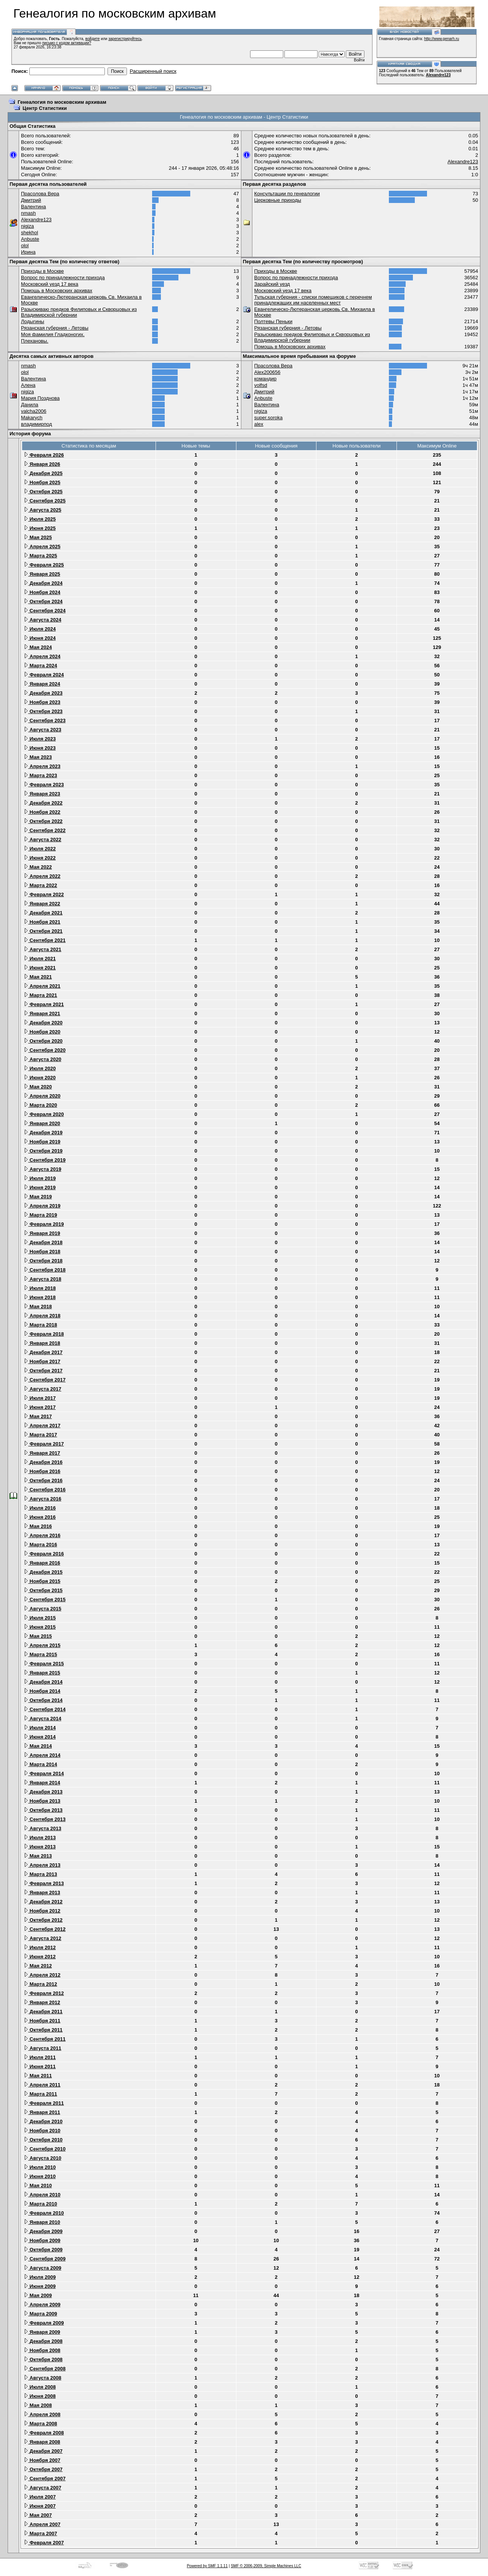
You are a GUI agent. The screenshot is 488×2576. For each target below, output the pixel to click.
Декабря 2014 (43, 1682)
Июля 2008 (40, 2387)
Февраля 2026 (44, 455)
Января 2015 (42, 1673)
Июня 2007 (40, 2506)
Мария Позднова (40, 398)
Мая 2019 (38, 1196)
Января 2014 (42, 1782)
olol (25, 245)
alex (258, 424)
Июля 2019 (40, 1178)
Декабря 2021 (43, 913)
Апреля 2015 (42, 1645)
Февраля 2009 (44, 2323)
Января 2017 (42, 1453)
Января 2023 (42, 794)
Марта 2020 (40, 1105)
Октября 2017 (43, 1370)
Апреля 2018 (42, 1316)
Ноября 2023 (42, 702)
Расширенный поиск (153, 71)
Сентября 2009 (45, 2259)
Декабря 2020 (43, 1023)
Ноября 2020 (42, 1032)
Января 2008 (42, 2442)
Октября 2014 (43, 1700)
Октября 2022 (43, 821)
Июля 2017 (40, 1398)
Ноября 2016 (42, 1471)
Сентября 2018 (45, 1270)
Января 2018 (42, 1343)
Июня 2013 (40, 1847)
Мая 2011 (38, 2076)
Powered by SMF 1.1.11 (207, 2566)
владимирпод (36, 424)
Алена (28, 385)
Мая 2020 (38, 1087)
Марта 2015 (40, 1654)
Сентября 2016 (45, 1489)
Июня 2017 (40, 1407)
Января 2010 (42, 2222)
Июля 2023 (40, 739)
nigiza (27, 226)
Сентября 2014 (45, 1709)
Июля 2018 (40, 1288)
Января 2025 (42, 574)
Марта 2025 (40, 556)
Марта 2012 (40, 1984)
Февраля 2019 (44, 1224)
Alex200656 (267, 372)
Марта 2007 (40, 2533)
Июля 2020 (40, 1068)
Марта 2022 (40, 885)
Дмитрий (31, 200)
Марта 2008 (40, 2423)
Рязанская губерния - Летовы (54, 328)
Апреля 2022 (42, 876)
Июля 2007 (40, 2497)
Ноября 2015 (42, 1581)
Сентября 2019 (45, 1160)
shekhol (29, 232)
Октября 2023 (43, 711)
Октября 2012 (43, 1920)
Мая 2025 (38, 537)
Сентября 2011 (45, 2039)
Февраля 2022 (44, 894)
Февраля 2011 (44, 2103)
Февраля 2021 (44, 1004)
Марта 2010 (40, 2204)
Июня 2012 (40, 1956)
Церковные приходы (277, 200)
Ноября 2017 (42, 1361)
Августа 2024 (42, 620)
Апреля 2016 (42, 1535)
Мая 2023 (38, 757)
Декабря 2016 (43, 1462)
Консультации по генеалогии (287, 193)
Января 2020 (42, 1123)
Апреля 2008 (42, 2414)
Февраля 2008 (44, 2433)
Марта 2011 (40, 2094)
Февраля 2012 (44, 1993)
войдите (92, 39)
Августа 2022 (42, 839)
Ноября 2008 (42, 2350)
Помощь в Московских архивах (56, 290)
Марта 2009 (40, 2314)
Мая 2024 (38, 647)
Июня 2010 (40, 2176)
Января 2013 (42, 1892)
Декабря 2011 (43, 2011)
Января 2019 (42, 1233)
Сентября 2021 (45, 940)
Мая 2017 (38, 1416)
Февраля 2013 (44, 1883)
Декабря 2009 (43, 2231)
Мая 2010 (38, 2185)
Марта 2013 (40, 1874)
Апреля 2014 (42, 1755)
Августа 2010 (42, 2158)
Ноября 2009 (42, 2240)
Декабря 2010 (43, 2121)
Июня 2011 (40, 2066)
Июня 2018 (40, 1297)
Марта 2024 (40, 665)
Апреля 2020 (42, 1096)
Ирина (28, 252)
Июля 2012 (40, 1947)
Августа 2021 (42, 949)
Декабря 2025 (43, 473)
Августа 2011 (42, 2048)
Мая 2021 (38, 977)
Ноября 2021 (42, 922)
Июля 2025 (40, 519)
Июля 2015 (40, 1618)
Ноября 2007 (42, 2460)
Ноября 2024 (42, 592)
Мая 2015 (38, 1636)
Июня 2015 (40, 1627)
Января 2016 (42, 1563)
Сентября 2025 (45, 501)
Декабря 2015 (43, 1572)
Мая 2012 (38, 1966)
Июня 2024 (40, 638)
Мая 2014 (38, 1746)
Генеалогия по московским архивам (62, 102)
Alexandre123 (438, 75)
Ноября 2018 (42, 1251)
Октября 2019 (43, 1151)
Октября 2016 (43, 1480)
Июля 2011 (40, 2057)
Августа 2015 (42, 1609)
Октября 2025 (43, 491)
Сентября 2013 (45, 1819)
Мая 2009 (38, 2295)
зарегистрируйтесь (125, 39)
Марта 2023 (40, 775)
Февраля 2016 (44, 1554)
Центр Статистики (44, 108)
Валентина (33, 206)
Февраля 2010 (44, 2213)
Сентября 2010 (45, 2149)
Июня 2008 (40, 2396)
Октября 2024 (43, 601)
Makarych (31, 417)
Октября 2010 (43, 2140)
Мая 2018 (38, 1306)
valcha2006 (34, 411)
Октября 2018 (43, 1261)
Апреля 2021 (42, 986)
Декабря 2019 (43, 1132)
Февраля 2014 (44, 1773)
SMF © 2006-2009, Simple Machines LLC (266, 2566)
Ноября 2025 (42, 482)
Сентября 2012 (45, 1929)
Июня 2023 (40, 748)
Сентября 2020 (45, 1050)
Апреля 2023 (42, 766)
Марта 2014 (40, 1764)
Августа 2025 (42, 510)
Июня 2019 (40, 1187)
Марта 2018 (40, 1325)
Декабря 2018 (43, 1242)
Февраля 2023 (44, 784)
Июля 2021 (40, 958)
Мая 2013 (38, 1856)
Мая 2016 (38, 1526)
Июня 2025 (40, 528)
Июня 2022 (40, 858)
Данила (29, 404)
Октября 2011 (43, 2030)
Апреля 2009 (42, 2304)
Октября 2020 (43, 1041)
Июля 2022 (40, 849)
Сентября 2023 (45, 720)
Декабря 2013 (43, 1792)
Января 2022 (42, 903)
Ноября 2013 (42, 1801)
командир (265, 379)
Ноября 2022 (42, 812)
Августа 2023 (42, 730)
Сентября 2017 (45, 1380)
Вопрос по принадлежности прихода (63, 277)
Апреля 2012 (42, 1975)
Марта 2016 (40, 1544)
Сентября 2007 (45, 2478)
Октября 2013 (43, 1810)
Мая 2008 (38, 2405)
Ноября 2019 (42, 1142)
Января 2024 (42, 684)
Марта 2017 (40, 1435)
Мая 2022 (38, 867)
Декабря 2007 (43, 2451)
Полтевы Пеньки (273, 321)
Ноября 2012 (42, 1911)
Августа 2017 (42, 1389)
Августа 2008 (42, 2378)
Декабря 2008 (43, 2341)
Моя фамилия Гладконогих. (53, 334)
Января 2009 (42, 2332)
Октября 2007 (43, 2469)
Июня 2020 (40, 1077)
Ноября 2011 (42, 2021)
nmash (28, 213)
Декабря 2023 (43, 693)
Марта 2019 (40, 1215)
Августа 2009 (42, 2268)
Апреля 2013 (42, 1865)
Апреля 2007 (42, 2524)
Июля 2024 (40, 629)
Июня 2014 (40, 1737)
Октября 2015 (43, 1590)
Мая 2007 (38, 2515)
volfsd (260, 385)
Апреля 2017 (42, 1425)
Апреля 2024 (42, 656)
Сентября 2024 (45, 610)
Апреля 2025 (42, 546)
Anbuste (30, 239)
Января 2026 (42, 464)
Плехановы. (34, 341)
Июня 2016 (40, 1517)
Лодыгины (32, 321)
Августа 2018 (42, 1279)
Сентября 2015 (45, 1599)
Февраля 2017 (44, 1444)
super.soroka (268, 417)
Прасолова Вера (40, 193)
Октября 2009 (43, 2249)
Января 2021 (42, 1013)
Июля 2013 (40, 1837)
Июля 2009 (40, 2277)
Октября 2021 (43, 931)
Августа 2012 (42, 1938)
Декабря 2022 (43, 803)
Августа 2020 (42, 1059)
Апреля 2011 (42, 2085)
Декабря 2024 (43, 583)
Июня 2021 (40, 968)
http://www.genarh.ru (441, 39)
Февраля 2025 (44, 565)
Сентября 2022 (45, 830)
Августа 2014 (42, 1718)
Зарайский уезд (272, 284)
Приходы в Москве (42, 271)
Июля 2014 (40, 1728)
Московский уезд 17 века (49, 284)
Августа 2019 (42, 1169)
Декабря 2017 (43, 1352)
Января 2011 (42, 2112)
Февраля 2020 (44, 1114)
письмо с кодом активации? (67, 43)
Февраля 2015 (44, 1663)
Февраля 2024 (44, 675)
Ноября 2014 (42, 1691)
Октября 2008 (43, 2359)
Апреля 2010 (42, 2195)
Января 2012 (42, 2002)
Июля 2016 (40, 1508)
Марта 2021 (40, 995)
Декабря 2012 (43, 1902)
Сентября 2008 (45, 2369)
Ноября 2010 (42, 2130)
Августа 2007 (42, 2488)
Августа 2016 (42, 1499)
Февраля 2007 (44, 2542)
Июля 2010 (40, 2167)
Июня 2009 (40, 2286)
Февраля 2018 (44, 1334)
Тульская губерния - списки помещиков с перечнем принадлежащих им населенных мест (313, 300)
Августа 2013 (42, 1828)
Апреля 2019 (42, 1206)
